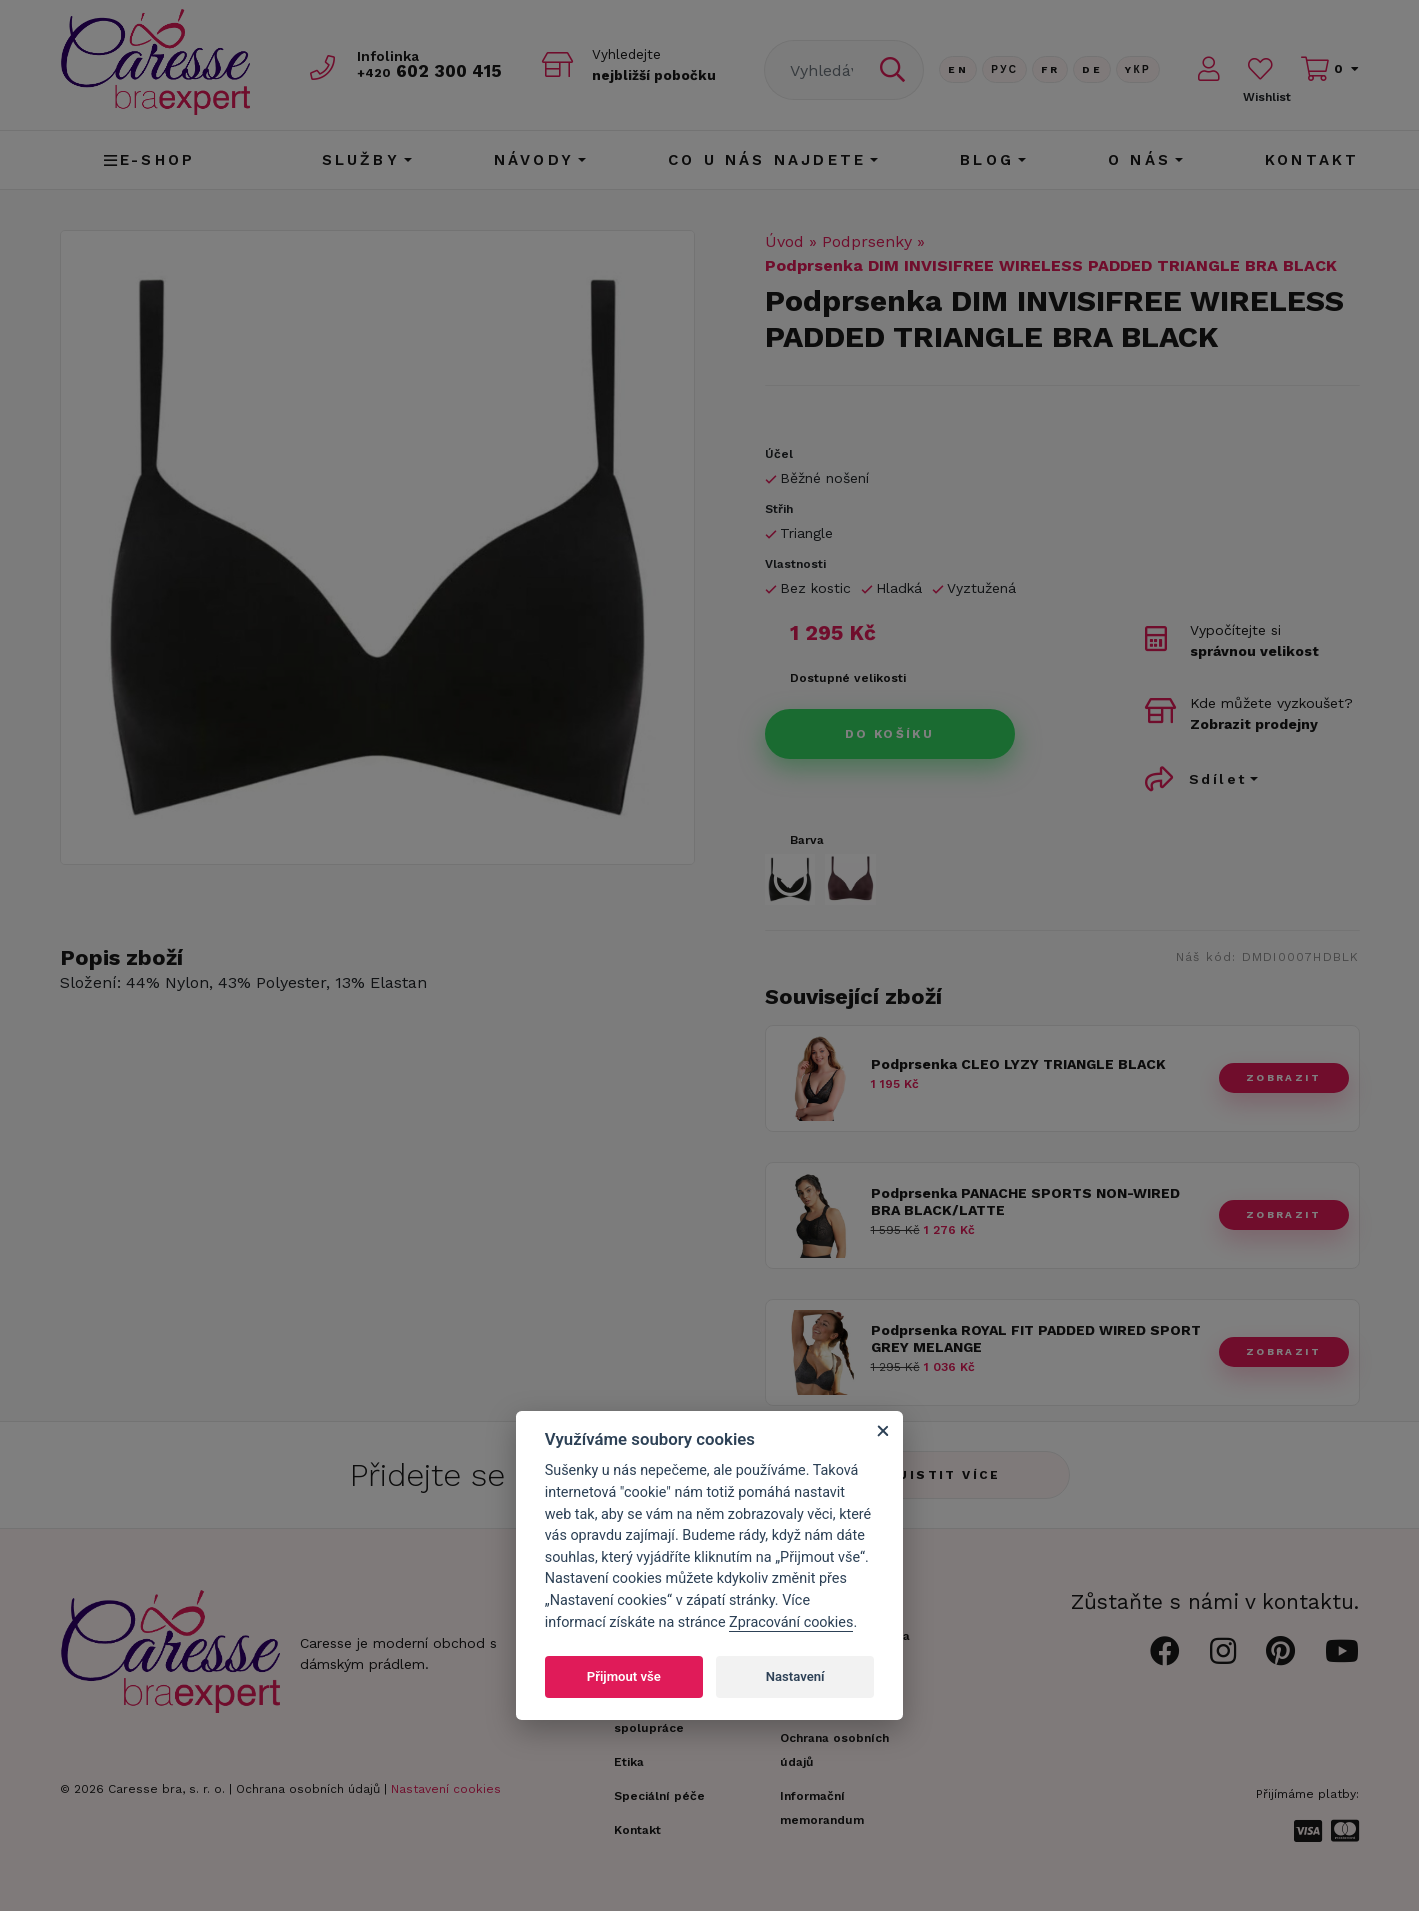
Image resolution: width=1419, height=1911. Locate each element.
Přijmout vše (624, 1676)
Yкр (1138, 69)
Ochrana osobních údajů (308, 1789)
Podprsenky (867, 241)
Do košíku (890, 734)
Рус (1004, 69)
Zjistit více (944, 1475)
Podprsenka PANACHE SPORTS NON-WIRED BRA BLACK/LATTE (1025, 1201)
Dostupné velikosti (848, 678)
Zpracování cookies (791, 1622)
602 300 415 (431, 71)
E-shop (149, 160)
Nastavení (795, 1676)
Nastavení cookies (446, 1789)
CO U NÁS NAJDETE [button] (767, 160)
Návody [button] (534, 160)
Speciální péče (659, 1796)
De (1092, 69)
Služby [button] (361, 160)
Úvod (784, 241)
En (958, 69)
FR (1050, 69)
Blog (987, 160)
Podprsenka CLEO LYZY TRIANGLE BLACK (1018, 1064)
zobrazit (1283, 1077)
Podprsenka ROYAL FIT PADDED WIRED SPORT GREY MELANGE (1036, 1338)
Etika (629, 1762)
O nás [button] (1139, 160)
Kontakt (1312, 160)
